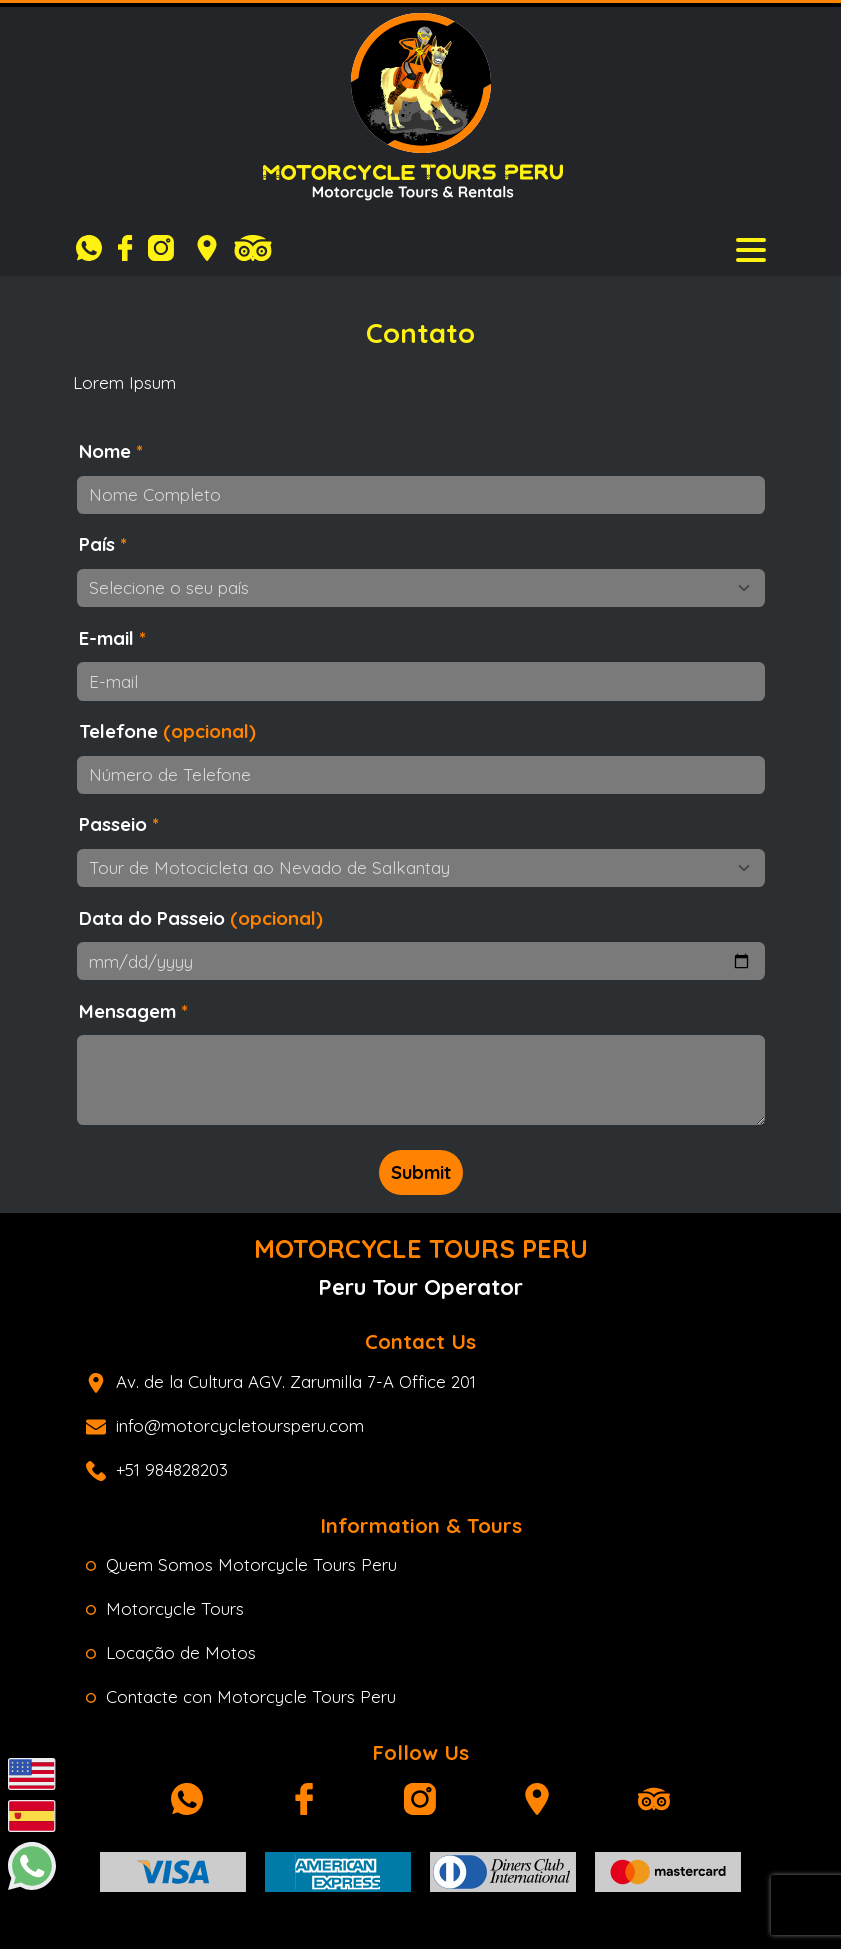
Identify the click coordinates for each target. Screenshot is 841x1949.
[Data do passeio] (421, 961)
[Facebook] (130, 248)
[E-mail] (421, 681)
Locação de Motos (171, 1652)
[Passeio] (421, 868)
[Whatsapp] (94, 248)
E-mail (112, 638)
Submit (421, 1172)
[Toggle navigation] (751, 248)
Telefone (167, 731)
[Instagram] (166, 248)
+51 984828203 (157, 1469)
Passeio (119, 824)
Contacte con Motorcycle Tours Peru (241, 1696)
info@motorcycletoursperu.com (225, 1425)
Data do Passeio (201, 918)
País (103, 544)
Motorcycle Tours (165, 1608)
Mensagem (133, 1011)
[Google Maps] (207, 248)
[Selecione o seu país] (421, 588)
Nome (111, 451)
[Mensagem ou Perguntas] (421, 1079)
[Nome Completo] (421, 495)
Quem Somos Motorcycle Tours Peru (241, 1564)
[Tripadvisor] (253, 248)
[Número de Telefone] (421, 775)
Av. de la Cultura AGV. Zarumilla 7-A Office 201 (281, 1381)
